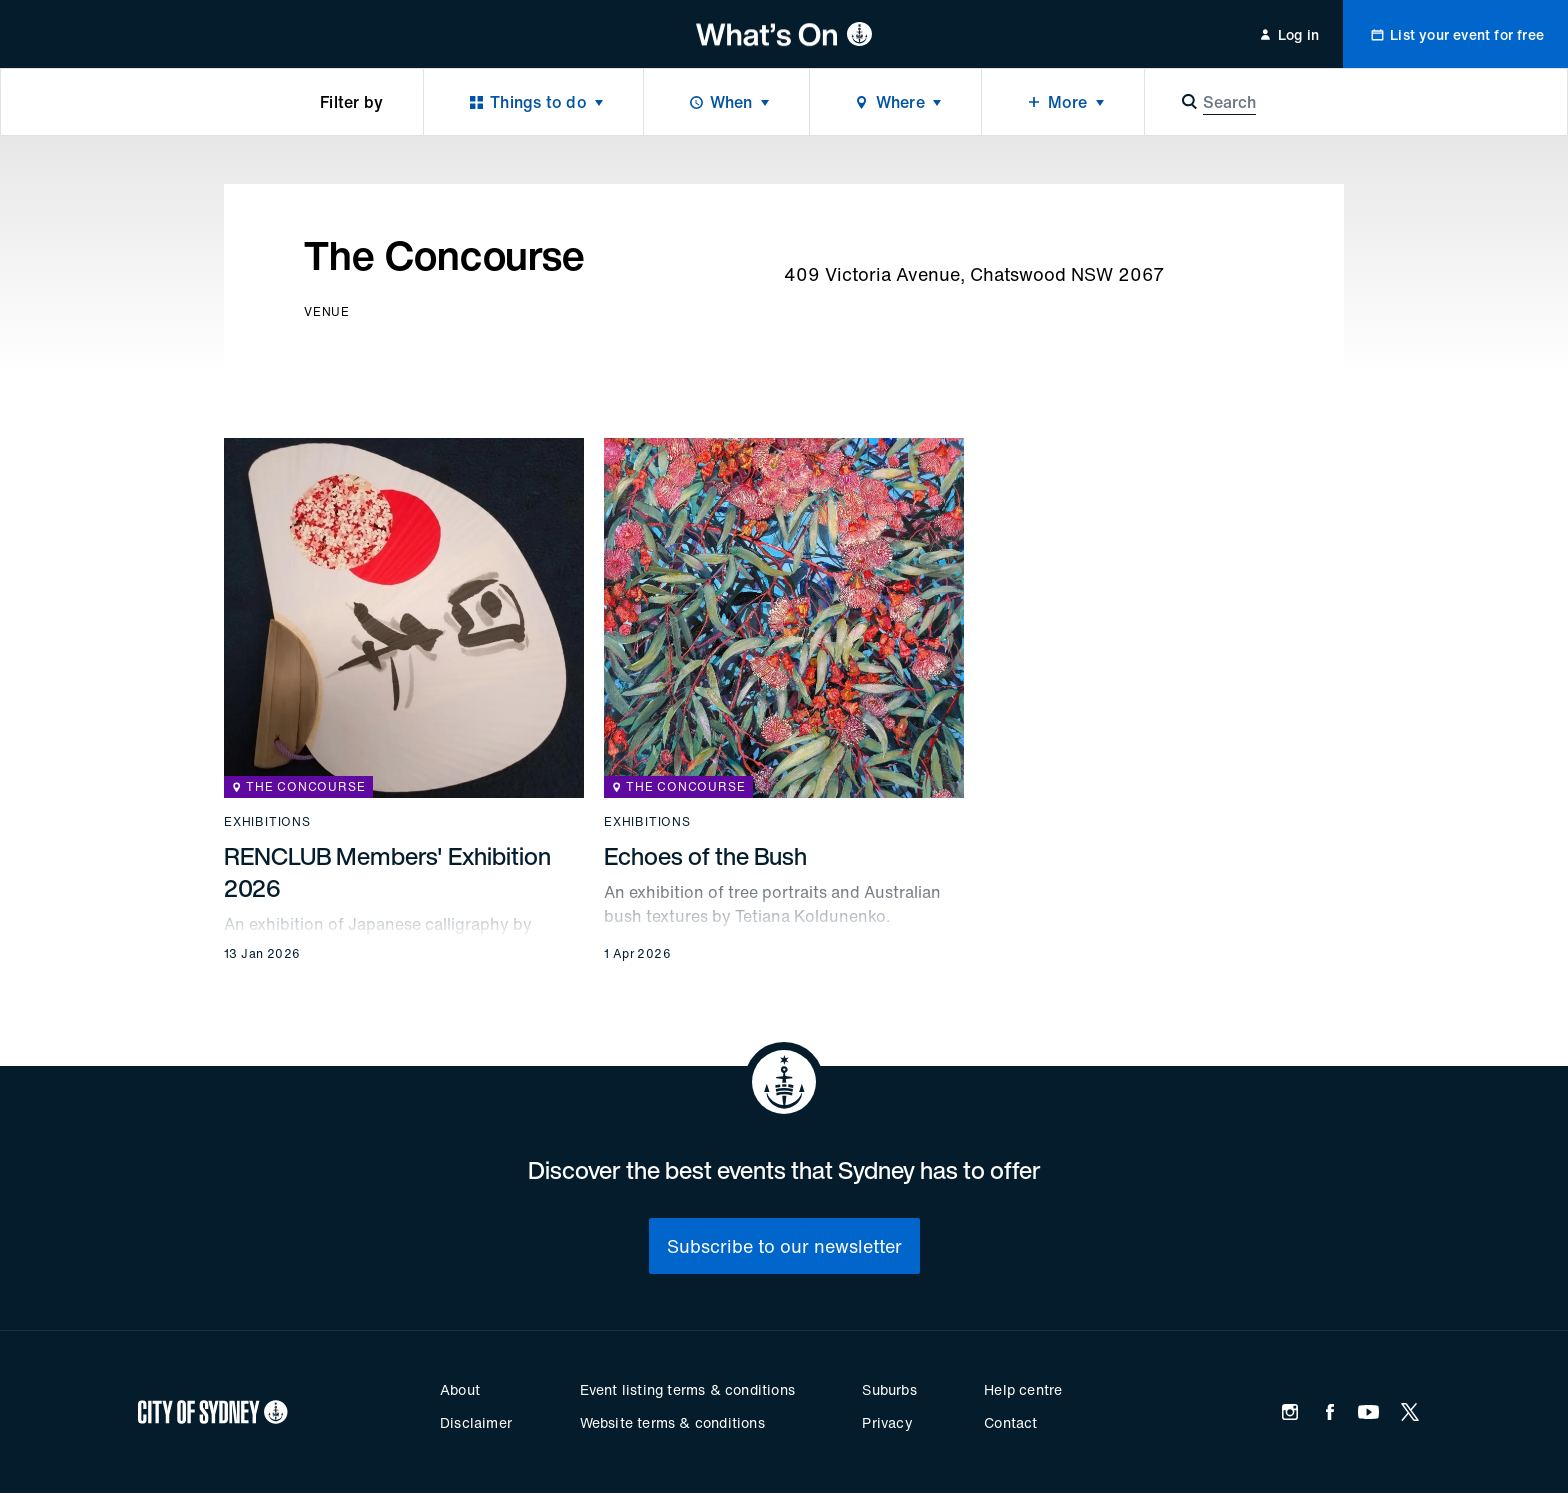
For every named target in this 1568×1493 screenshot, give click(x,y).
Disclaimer (476, 1422)
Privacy (887, 1422)
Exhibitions (267, 822)
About (460, 1389)
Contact (1010, 1422)
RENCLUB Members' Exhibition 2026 (387, 872)
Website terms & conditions (672, 1422)
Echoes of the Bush (705, 856)
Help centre (1023, 1389)
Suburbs (889, 1389)
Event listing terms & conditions (687, 1389)
